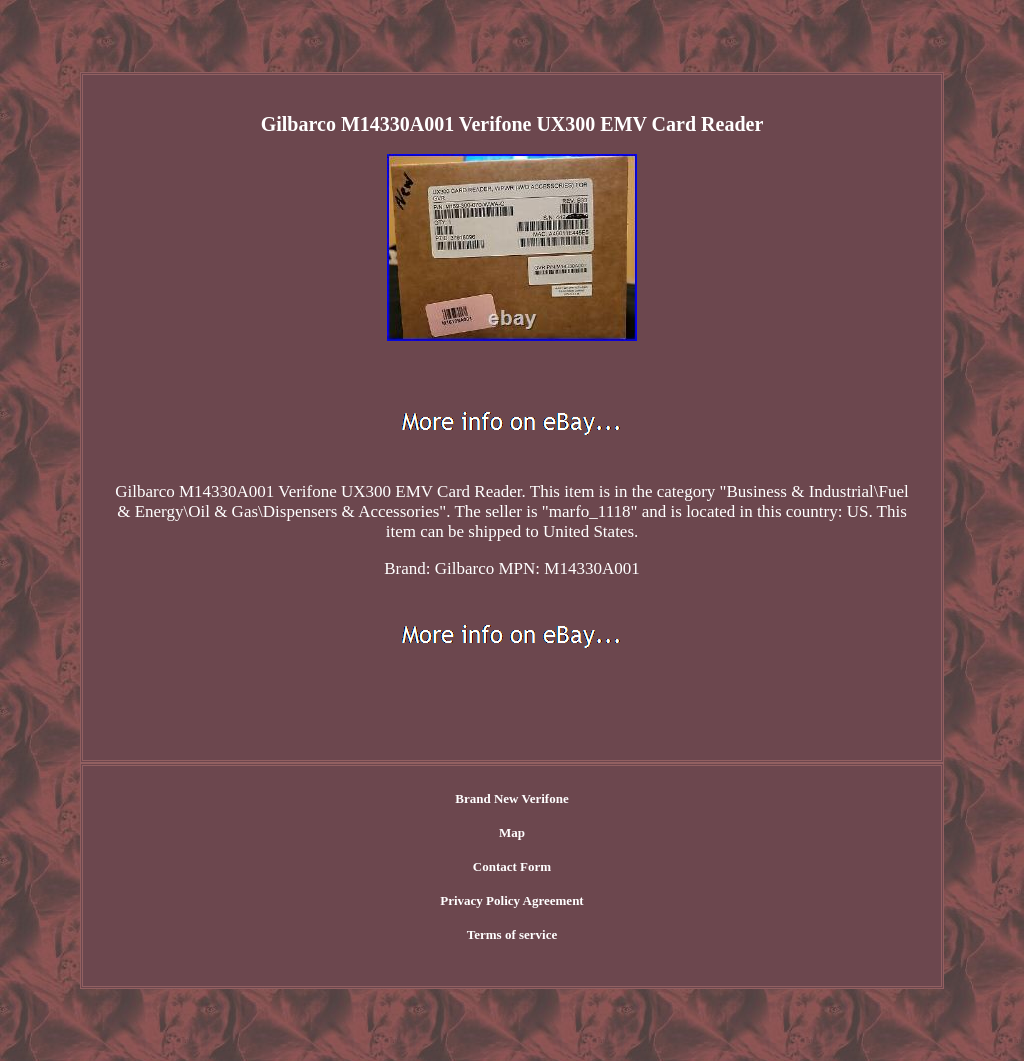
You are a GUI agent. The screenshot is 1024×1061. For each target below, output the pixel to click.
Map (512, 832)
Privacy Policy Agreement (511, 900)
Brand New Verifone (511, 798)
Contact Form (512, 866)
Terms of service (512, 934)
